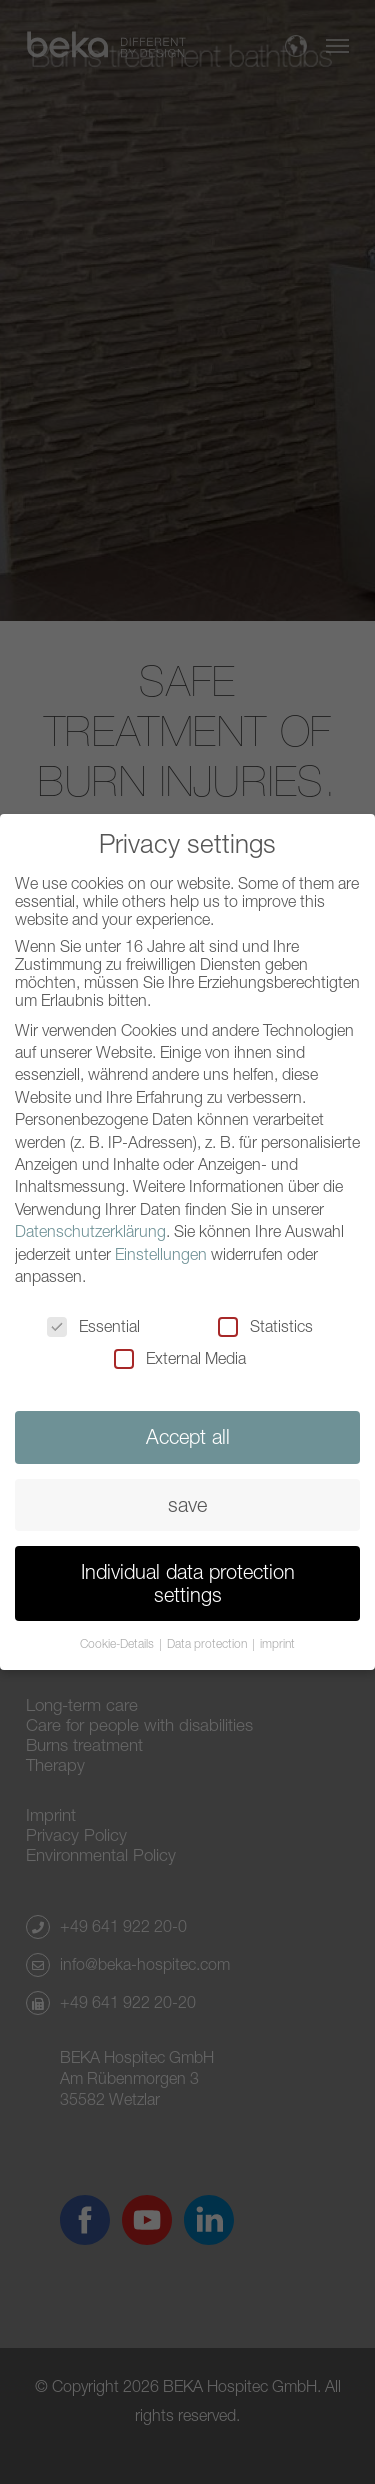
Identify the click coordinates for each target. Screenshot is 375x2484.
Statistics (265, 1322)
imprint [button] (277, 1638)
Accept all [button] (188, 1432)
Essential (93, 1322)
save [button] (187, 1499)
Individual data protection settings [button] (188, 1577)
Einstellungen (161, 1249)
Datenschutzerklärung (90, 1226)
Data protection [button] (208, 1638)
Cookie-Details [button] (118, 1638)
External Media (180, 1354)
